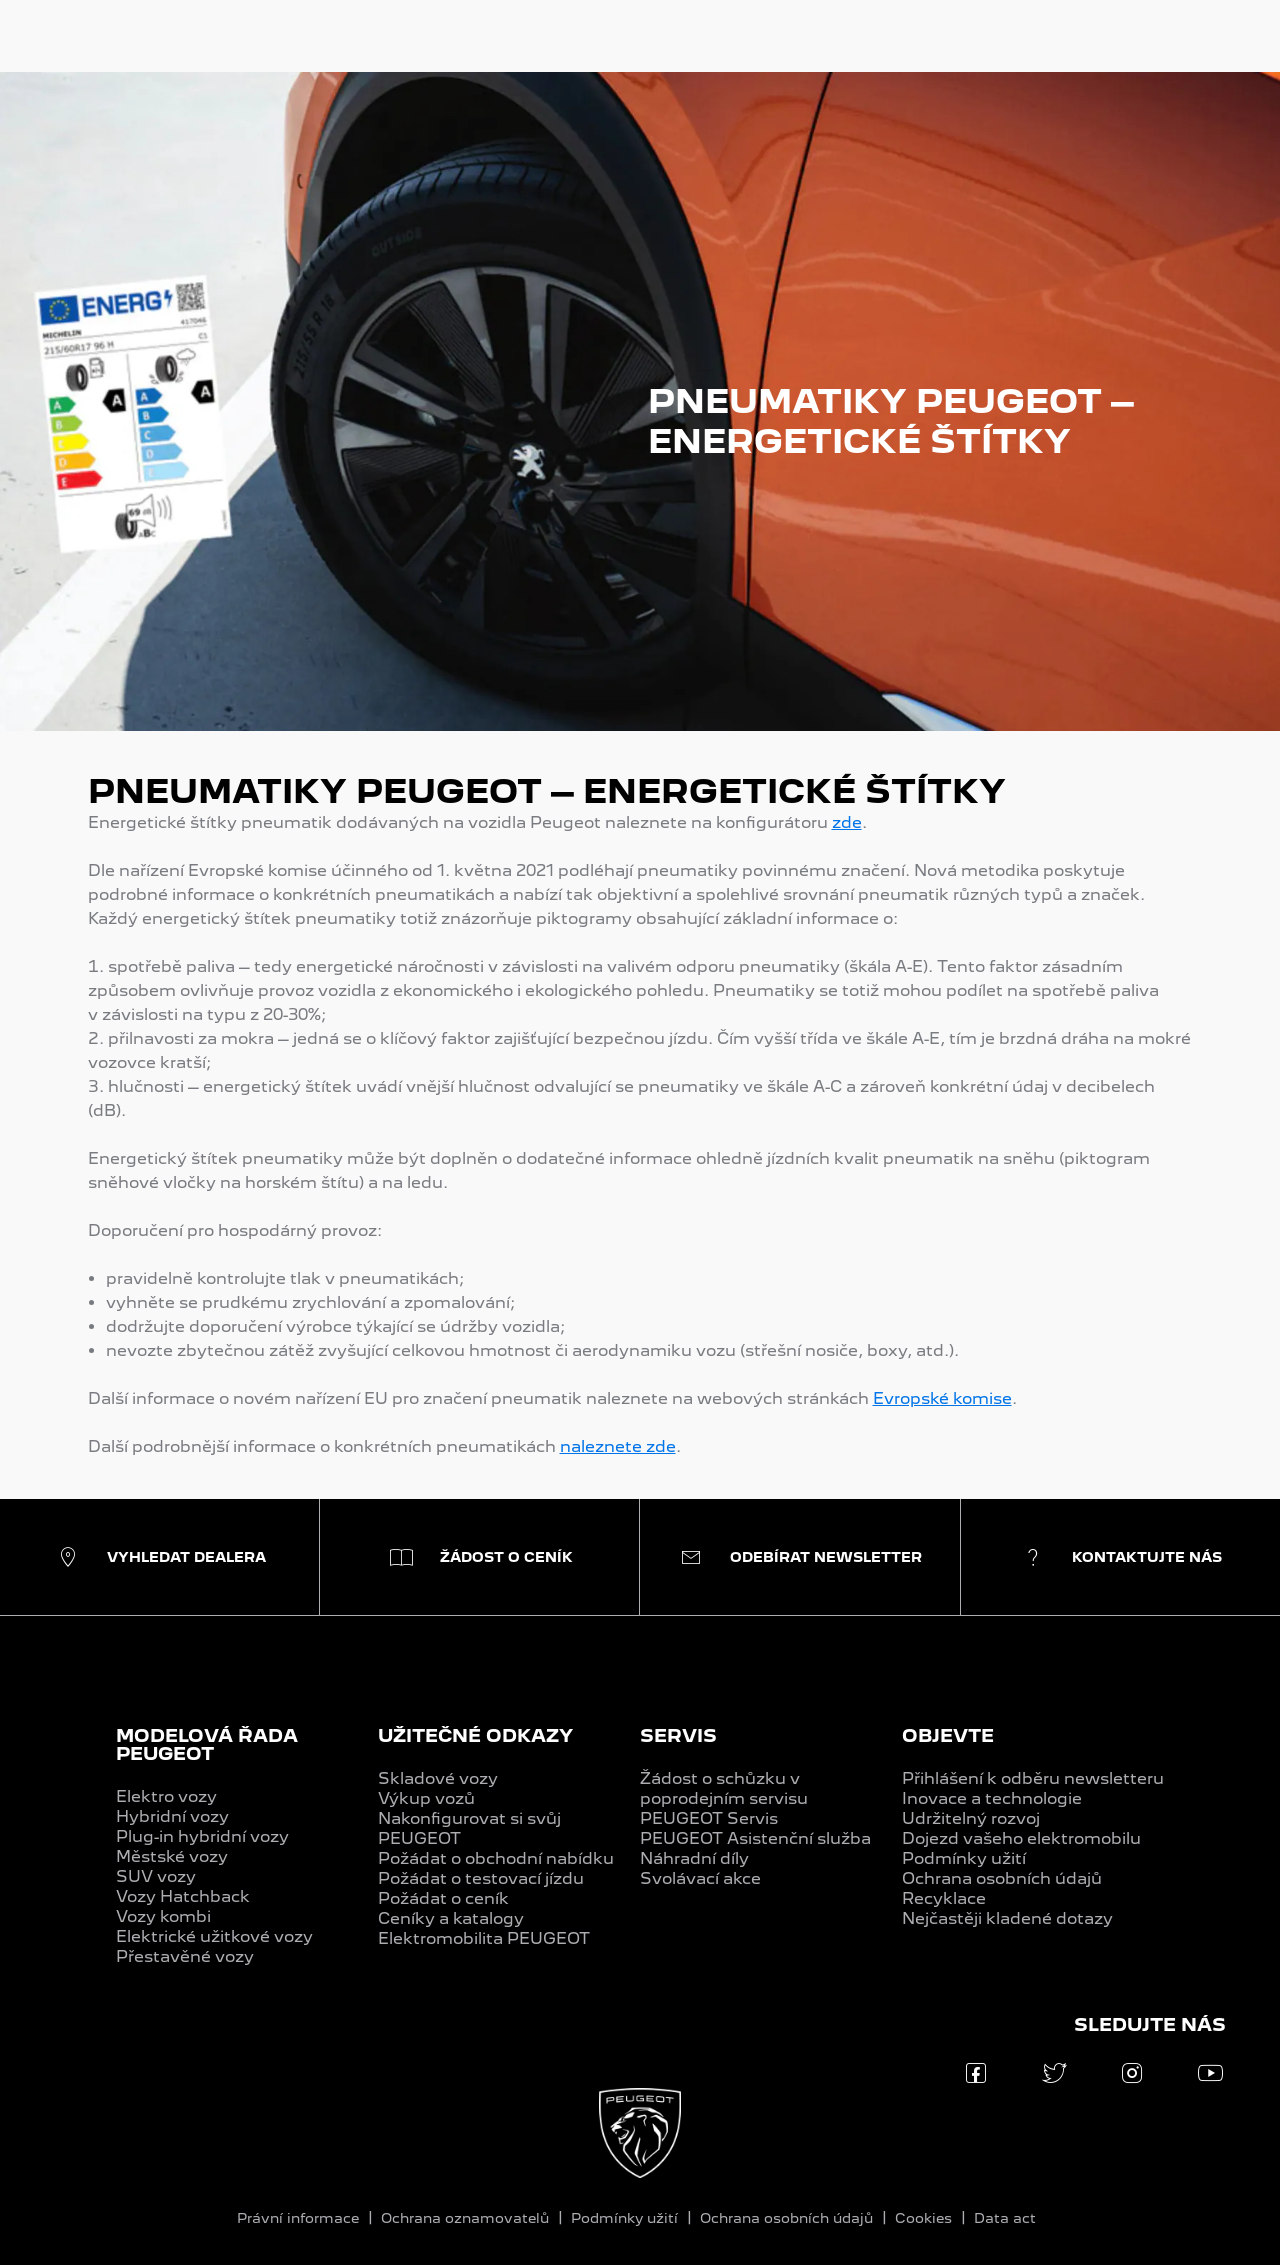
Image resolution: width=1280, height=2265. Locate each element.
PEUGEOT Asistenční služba (755, 1838)
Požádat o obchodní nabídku (496, 1858)
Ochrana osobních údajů (1002, 1878)
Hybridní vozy (172, 1816)
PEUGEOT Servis (709, 1818)
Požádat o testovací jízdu (481, 1878)
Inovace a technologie (992, 1798)
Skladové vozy (438, 1778)
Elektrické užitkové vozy (214, 1936)
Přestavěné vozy (185, 1956)
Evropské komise (942, 1398)
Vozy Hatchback (183, 1896)
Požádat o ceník (443, 1898)
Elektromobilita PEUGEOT (484, 1938)
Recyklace (944, 1898)
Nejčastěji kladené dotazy (1007, 1918)
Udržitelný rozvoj (971, 1818)
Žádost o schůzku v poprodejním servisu (724, 1788)
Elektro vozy (166, 1796)
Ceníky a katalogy (451, 1918)
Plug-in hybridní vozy (202, 1836)
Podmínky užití (964, 1858)
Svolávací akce (700, 1878)
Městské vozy (172, 1856)
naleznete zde (618, 1446)
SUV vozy (156, 1876)
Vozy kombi (163, 1916)
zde (847, 822)
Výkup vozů (426, 1798)
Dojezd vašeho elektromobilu (1021, 1838)
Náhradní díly (694, 1858)
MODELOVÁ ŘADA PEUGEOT (207, 1744)
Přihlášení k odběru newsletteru (1033, 1778)
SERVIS (678, 1735)
